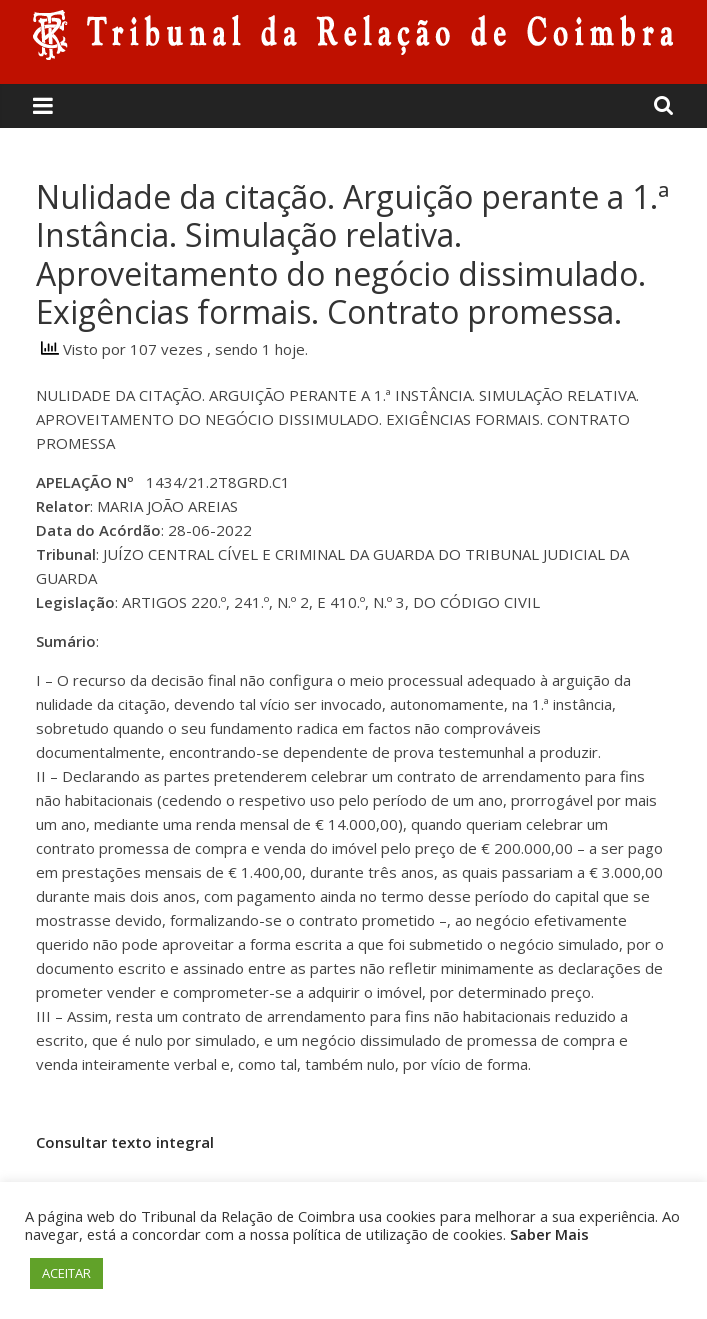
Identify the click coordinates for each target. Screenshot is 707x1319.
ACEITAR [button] (66, 1273)
